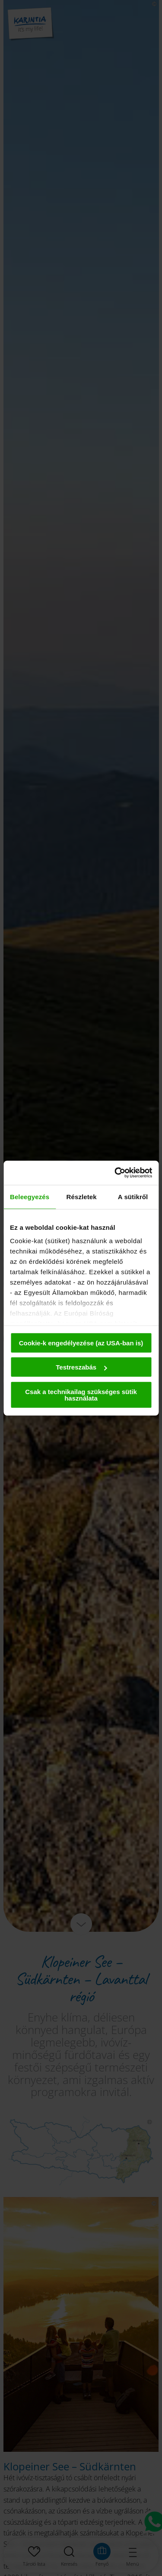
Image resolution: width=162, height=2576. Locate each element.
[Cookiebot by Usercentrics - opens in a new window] (115, 1172)
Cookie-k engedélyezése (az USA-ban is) (81, 1342)
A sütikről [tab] (133, 1196)
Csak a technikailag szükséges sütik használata (81, 1394)
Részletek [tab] (82, 1196)
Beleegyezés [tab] (29, 1196)
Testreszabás (81, 1367)
